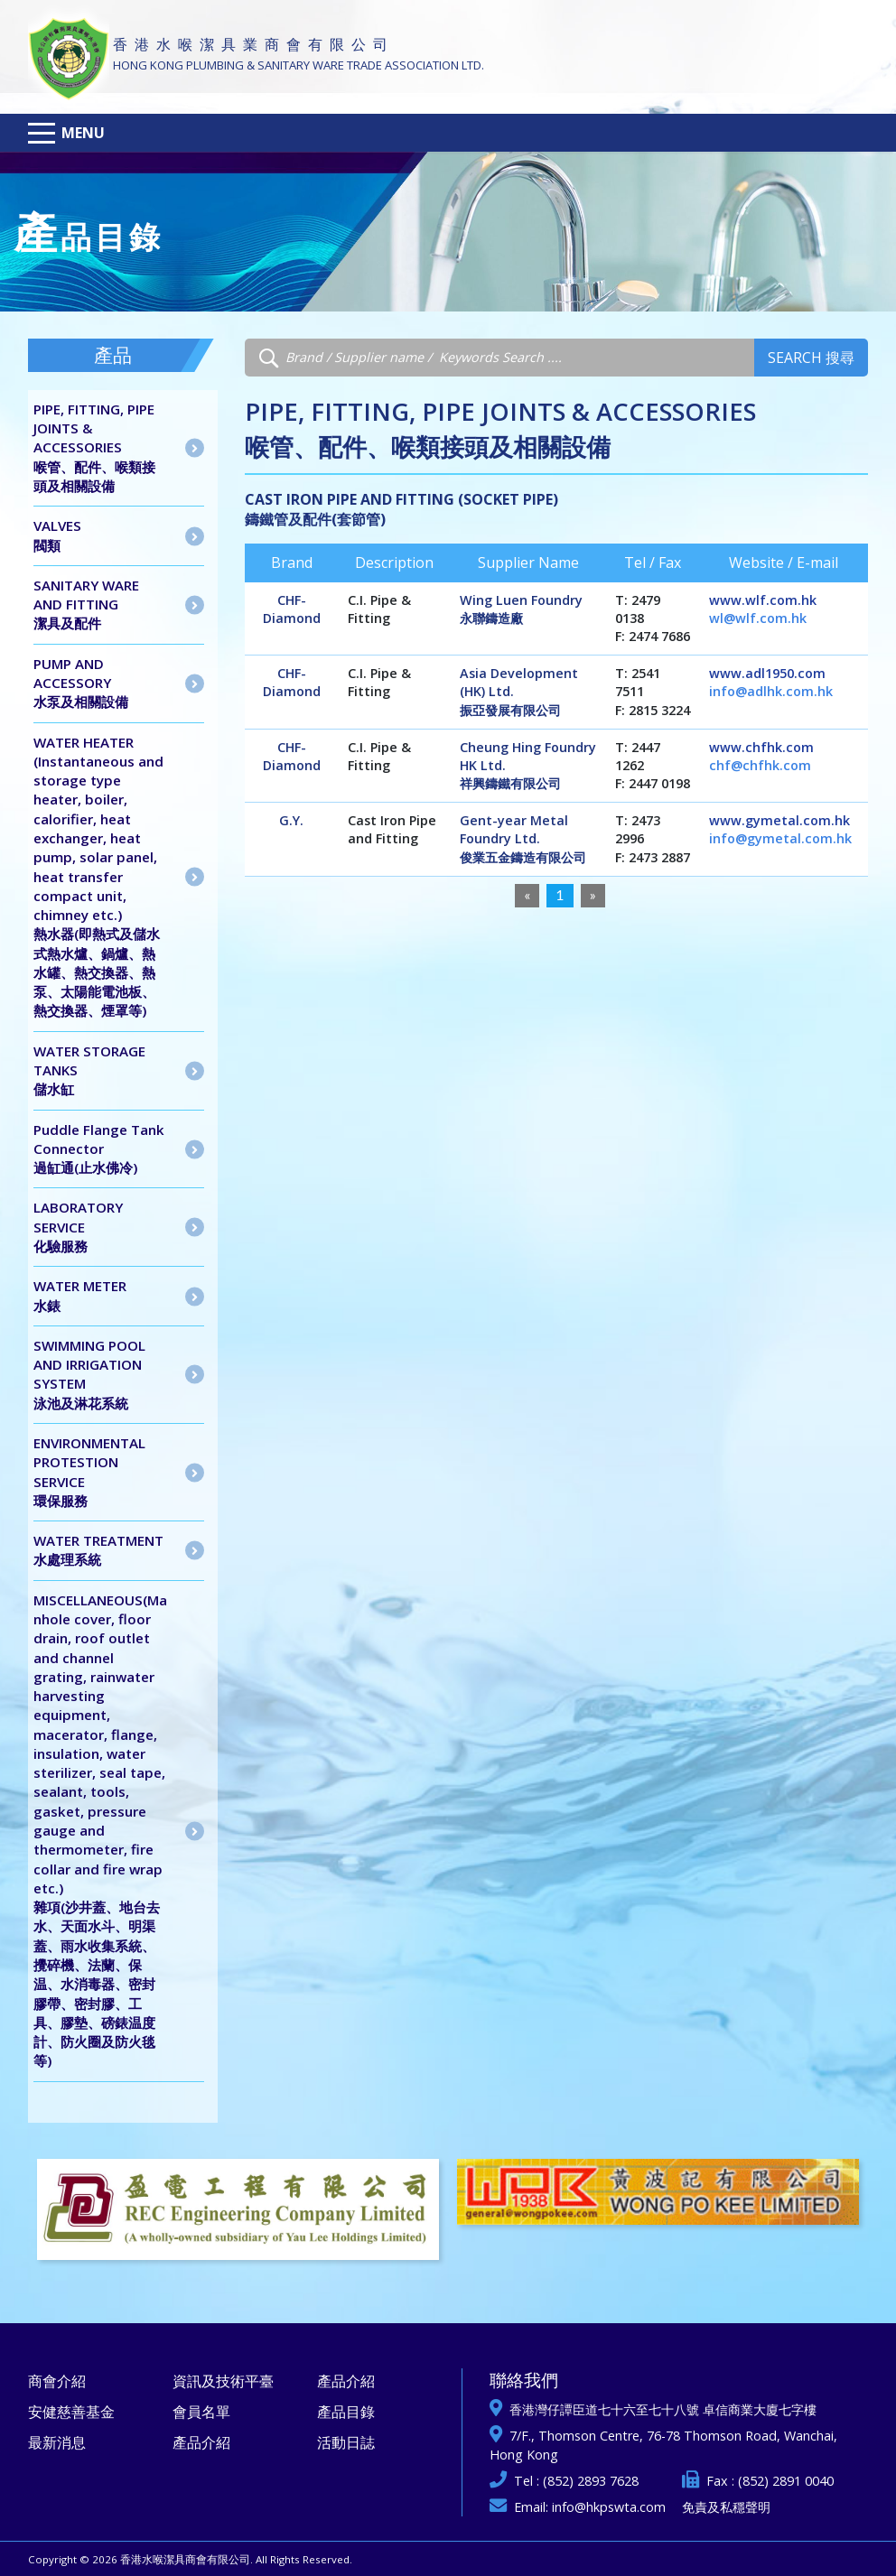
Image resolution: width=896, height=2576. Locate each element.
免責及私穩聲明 (726, 2507)
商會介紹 (57, 2381)
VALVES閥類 (57, 534)
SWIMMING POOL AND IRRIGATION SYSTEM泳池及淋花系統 (89, 1374)
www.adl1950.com (767, 673)
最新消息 (57, 2442)
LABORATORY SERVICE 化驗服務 (78, 1226)
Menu (83, 133)
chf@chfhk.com (760, 765)
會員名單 (201, 2412)
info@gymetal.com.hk (780, 838)
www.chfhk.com (761, 747)
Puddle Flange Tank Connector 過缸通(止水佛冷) (98, 1149)
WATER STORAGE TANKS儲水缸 (89, 1070)
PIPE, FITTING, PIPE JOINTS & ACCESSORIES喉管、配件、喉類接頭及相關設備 (94, 447)
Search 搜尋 (811, 357)
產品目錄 (346, 2412)
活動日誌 (346, 2442)
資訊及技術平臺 (223, 2381)
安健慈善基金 (71, 2412)
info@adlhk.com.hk (771, 691)
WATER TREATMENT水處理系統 (98, 1549)
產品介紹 (201, 2442)
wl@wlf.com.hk (758, 618)
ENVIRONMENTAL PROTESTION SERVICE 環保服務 (89, 1472)
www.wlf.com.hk (763, 600)
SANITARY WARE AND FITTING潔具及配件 (86, 604)
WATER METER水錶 (79, 1295)
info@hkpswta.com (609, 2507)
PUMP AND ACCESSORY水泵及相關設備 (80, 683)
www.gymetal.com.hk (779, 820)
